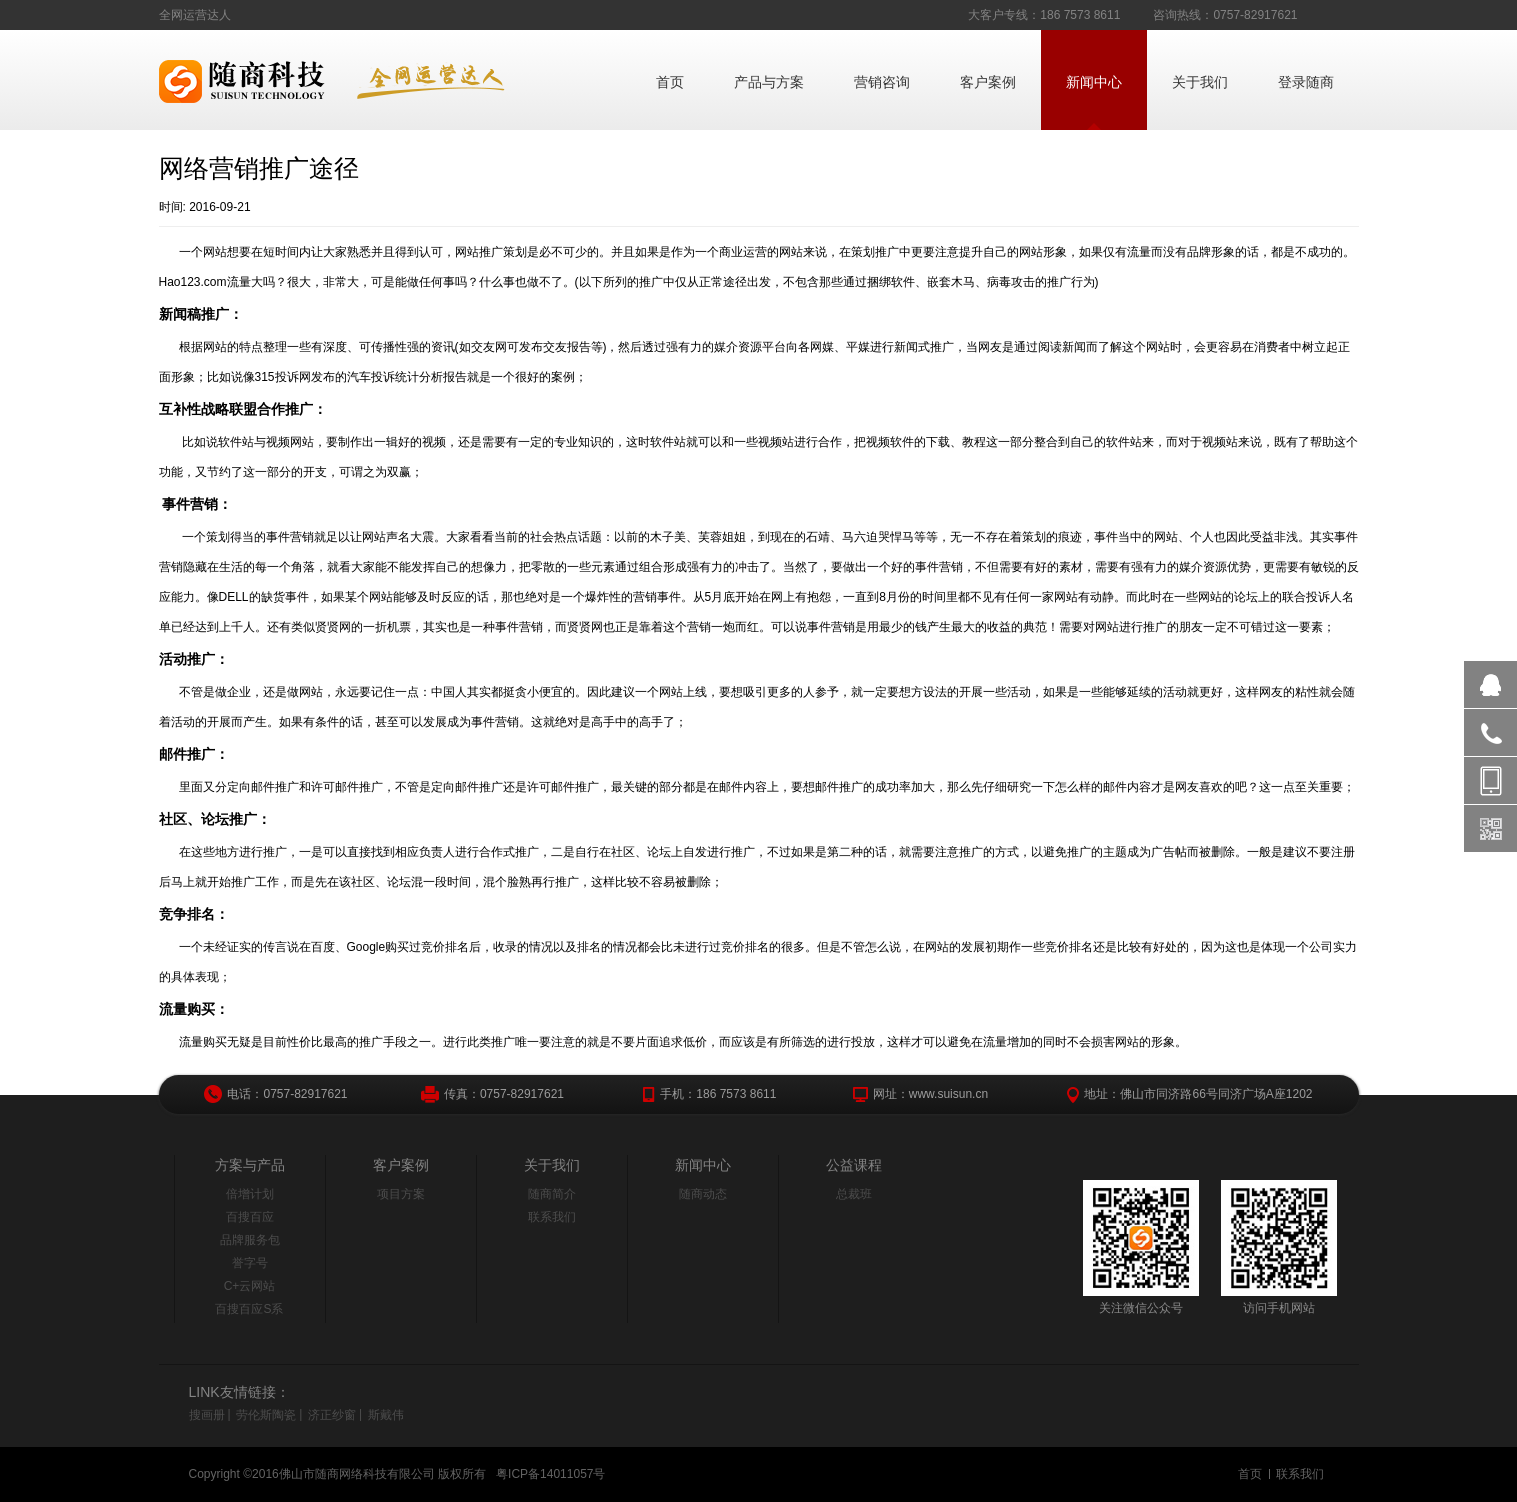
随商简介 (552, 1194)
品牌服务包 (250, 1240)
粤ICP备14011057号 (550, 1474)
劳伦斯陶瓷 (266, 1415)
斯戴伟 (386, 1415)
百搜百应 (250, 1217)
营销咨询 (882, 82)
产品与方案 (769, 82)
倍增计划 (250, 1194)
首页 (670, 82)
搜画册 (207, 1415)
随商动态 (703, 1194)
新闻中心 (1094, 82)
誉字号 (250, 1263)
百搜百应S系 (249, 1309)
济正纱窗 (332, 1415)
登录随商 (1306, 82)
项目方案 (401, 1194)
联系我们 (552, 1217)
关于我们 (1200, 82)
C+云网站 (250, 1286)
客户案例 (988, 82)
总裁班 (854, 1194)
